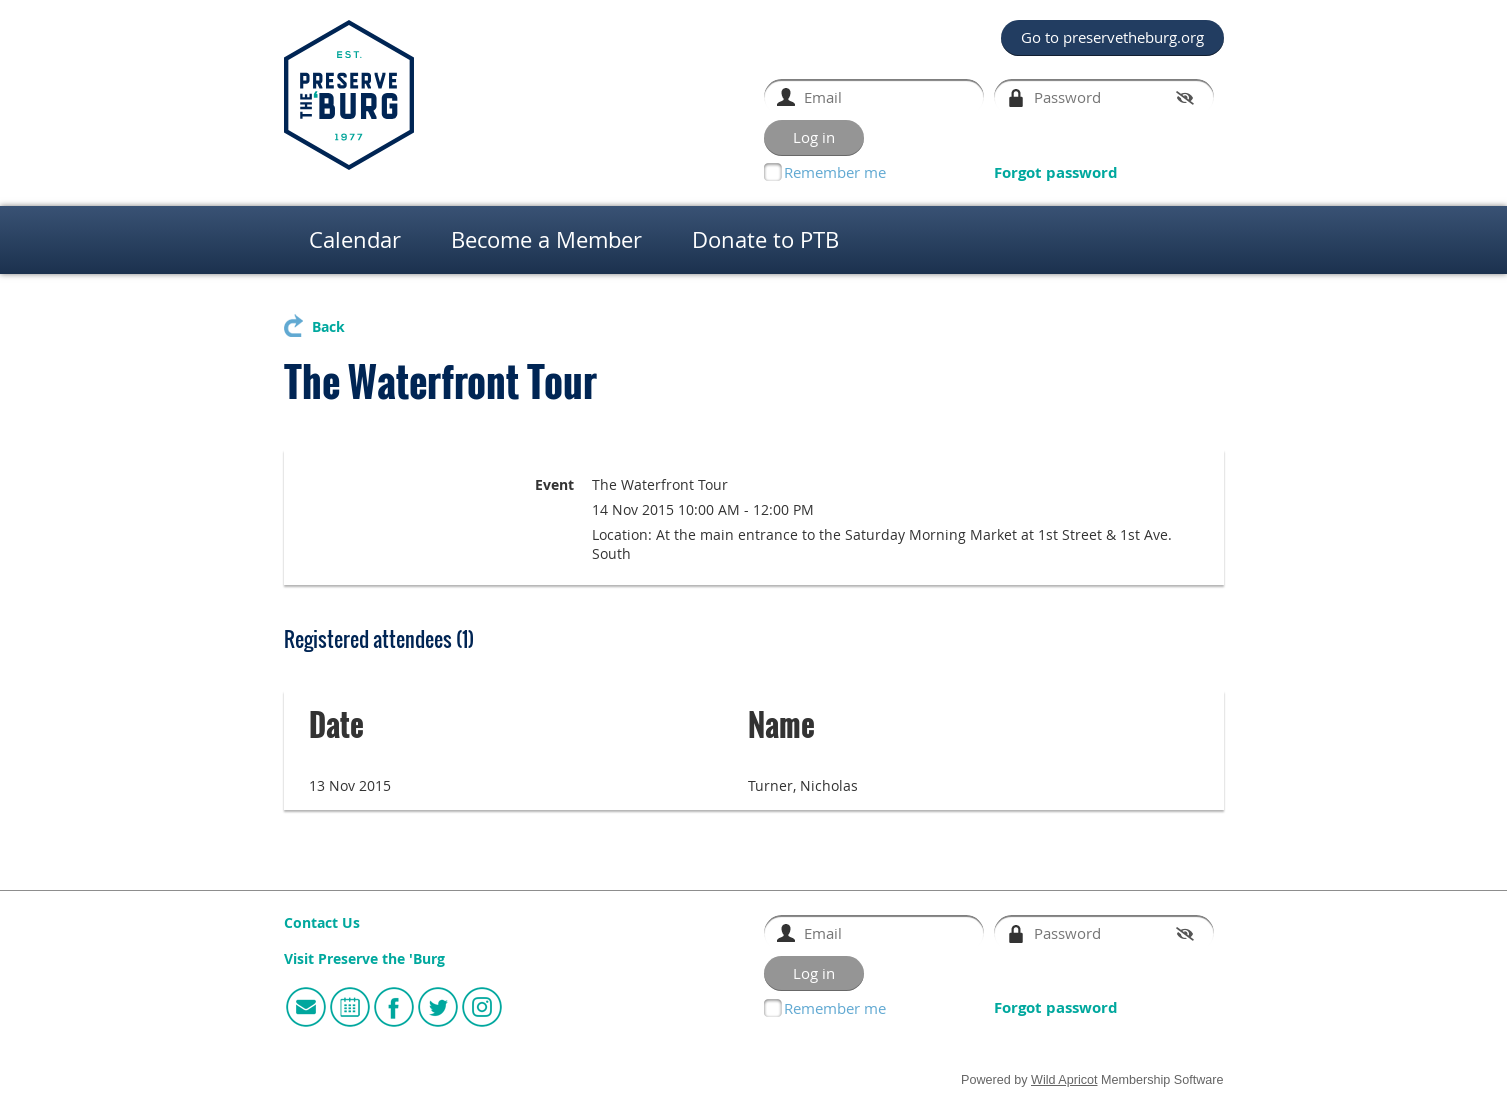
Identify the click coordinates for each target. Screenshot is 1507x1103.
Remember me (835, 172)
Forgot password (1056, 172)
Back (328, 327)
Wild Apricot (1064, 1080)
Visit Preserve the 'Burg (364, 959)
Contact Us (322, 923)
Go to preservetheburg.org (1112, 37)
